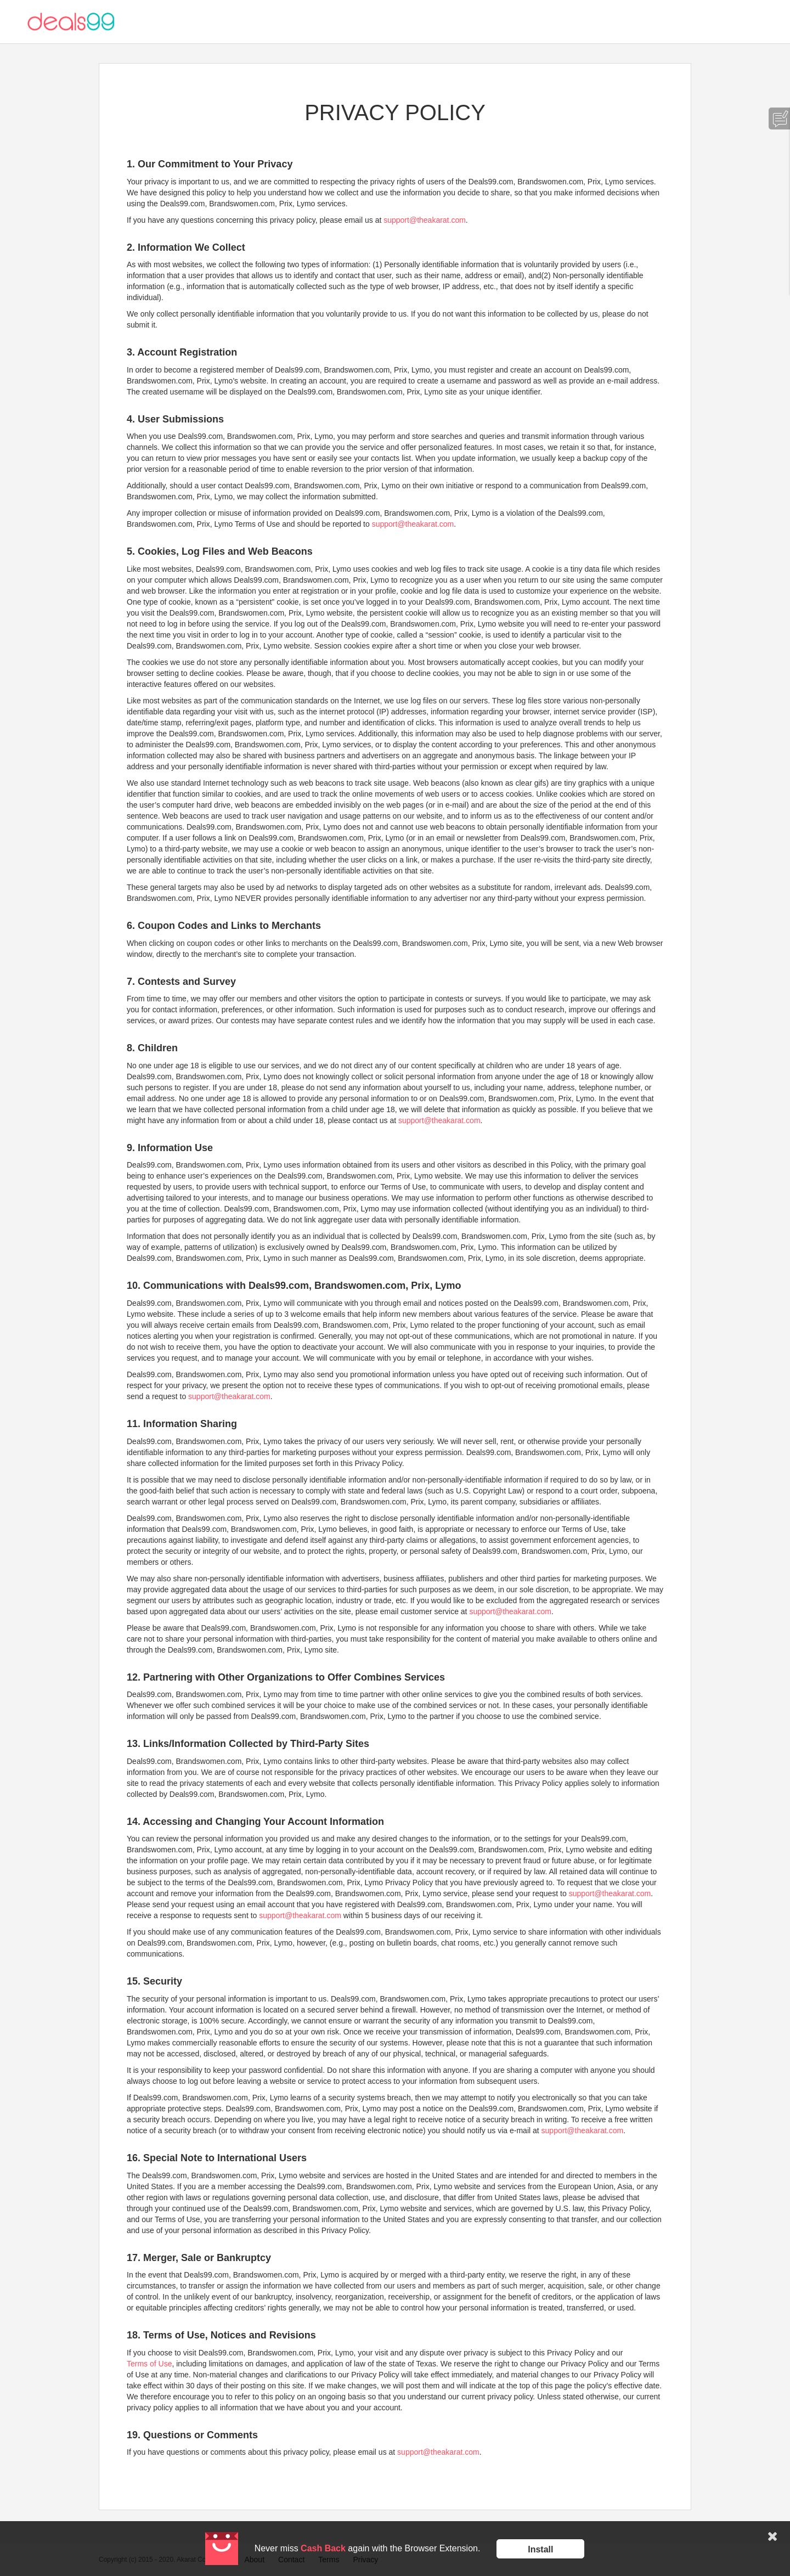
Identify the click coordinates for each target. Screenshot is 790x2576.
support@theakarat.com (424, 220)
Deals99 (71, 22)
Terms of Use (149, 2363)
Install (540, 2549)
